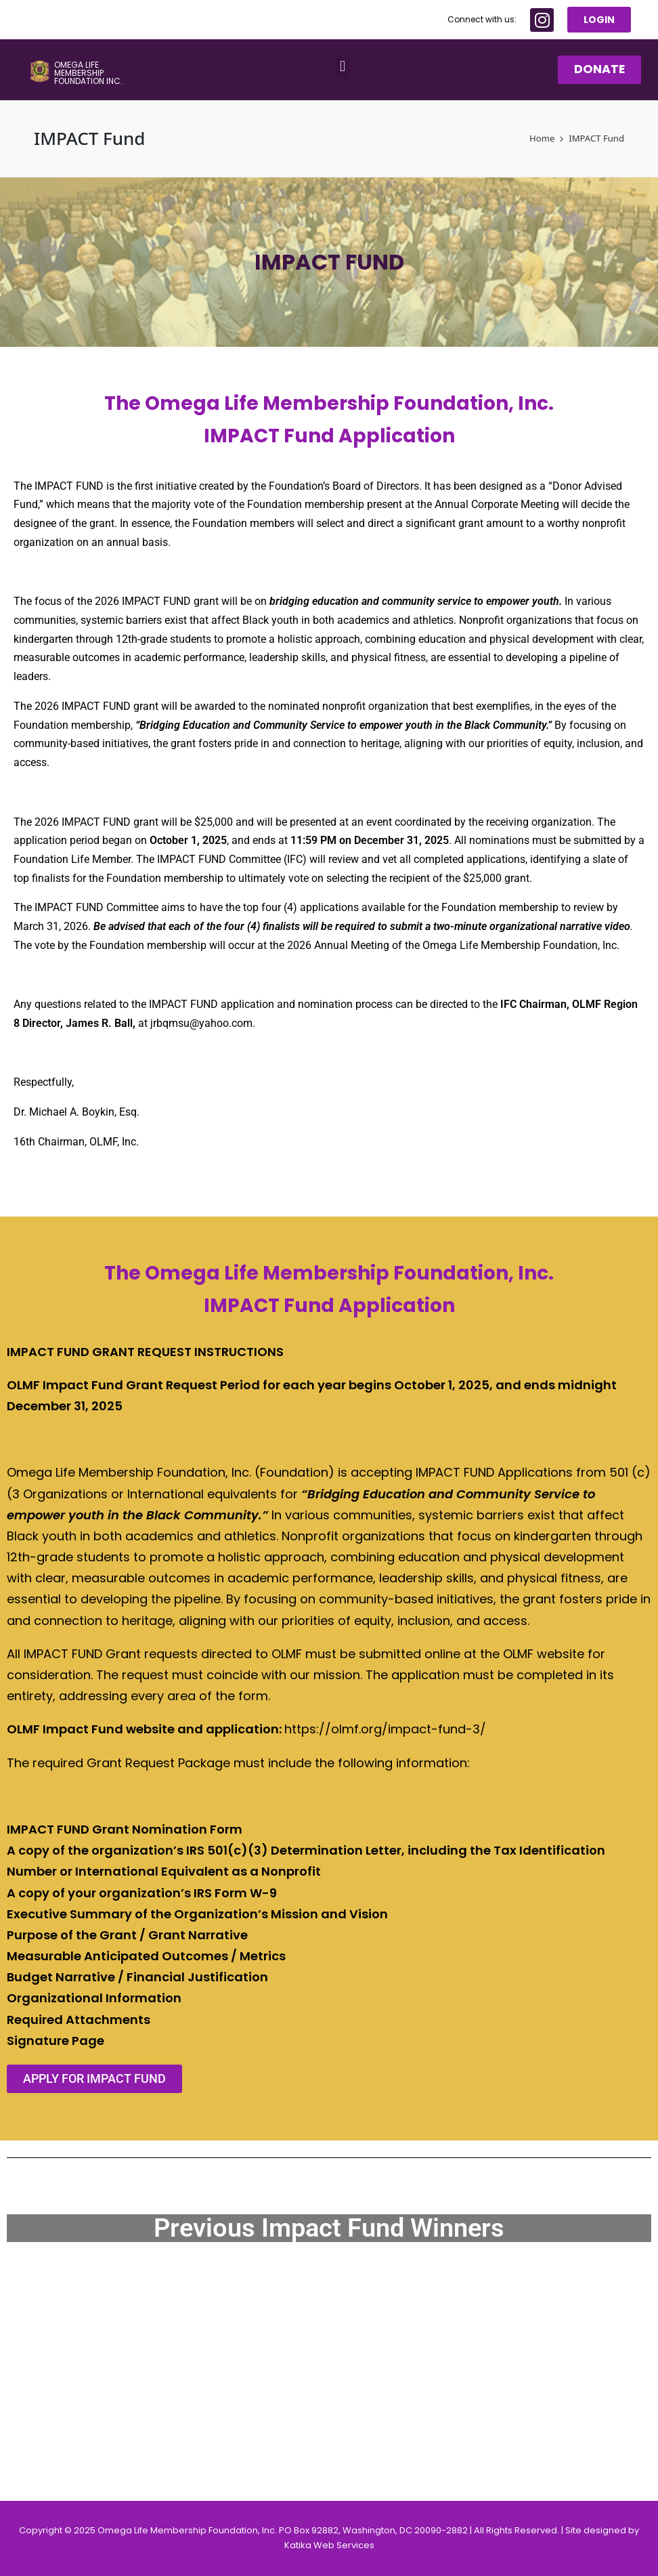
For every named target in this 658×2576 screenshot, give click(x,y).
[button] (342, 67)
